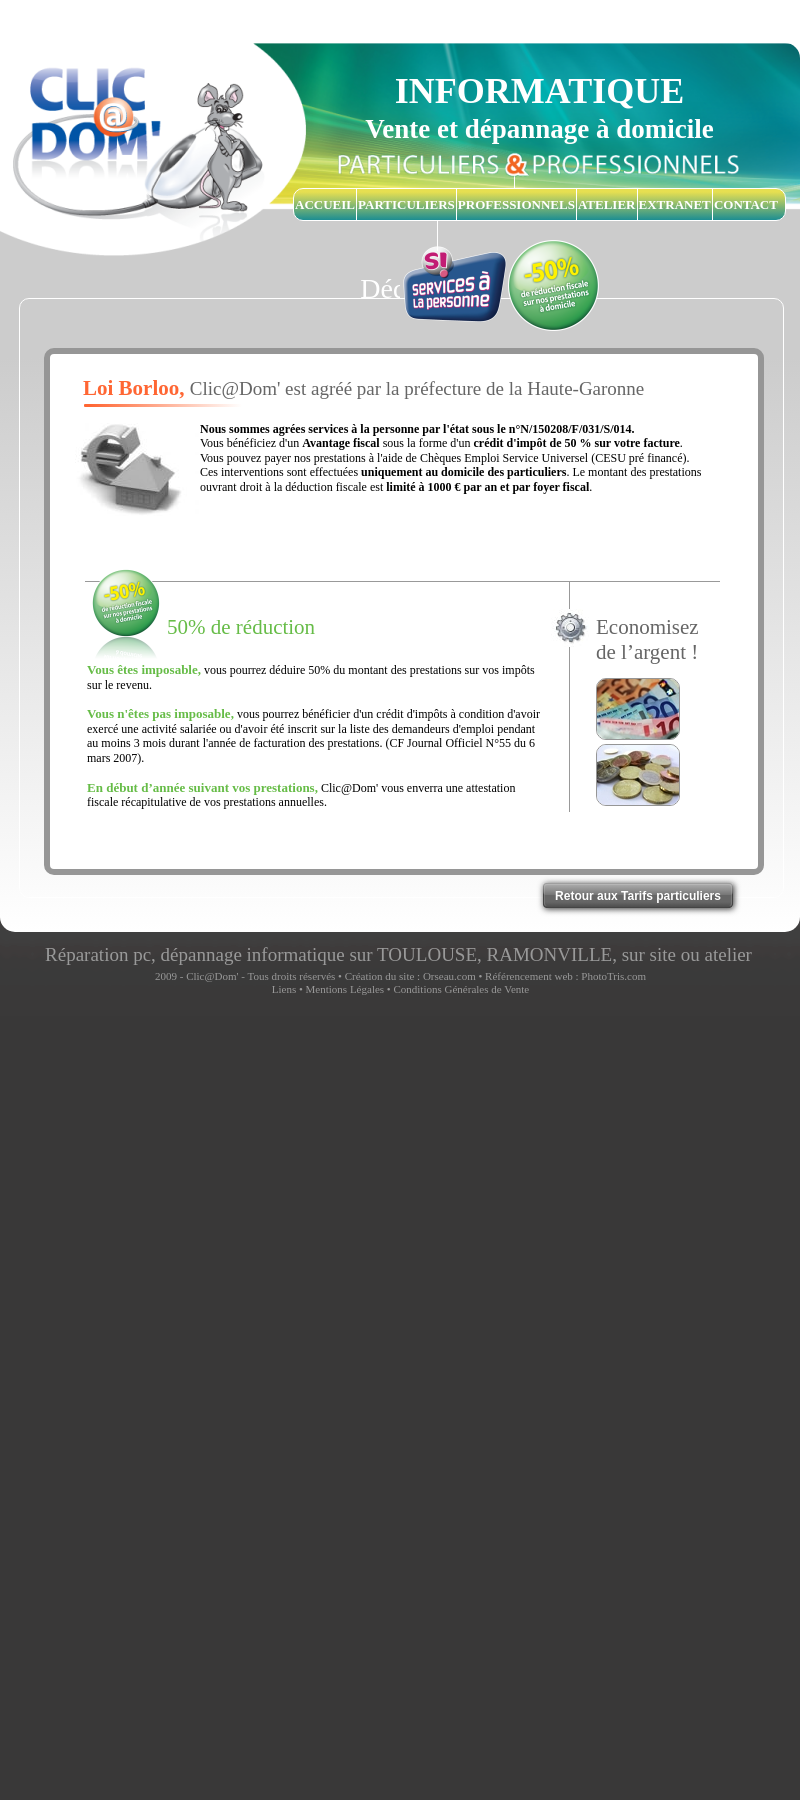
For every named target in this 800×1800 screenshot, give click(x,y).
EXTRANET (675, 204)
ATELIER (607, 204)
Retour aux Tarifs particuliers (638, 896)
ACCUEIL (325, 204)
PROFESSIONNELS (516, 204)
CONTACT (746, 204)
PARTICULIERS (406, 204)
